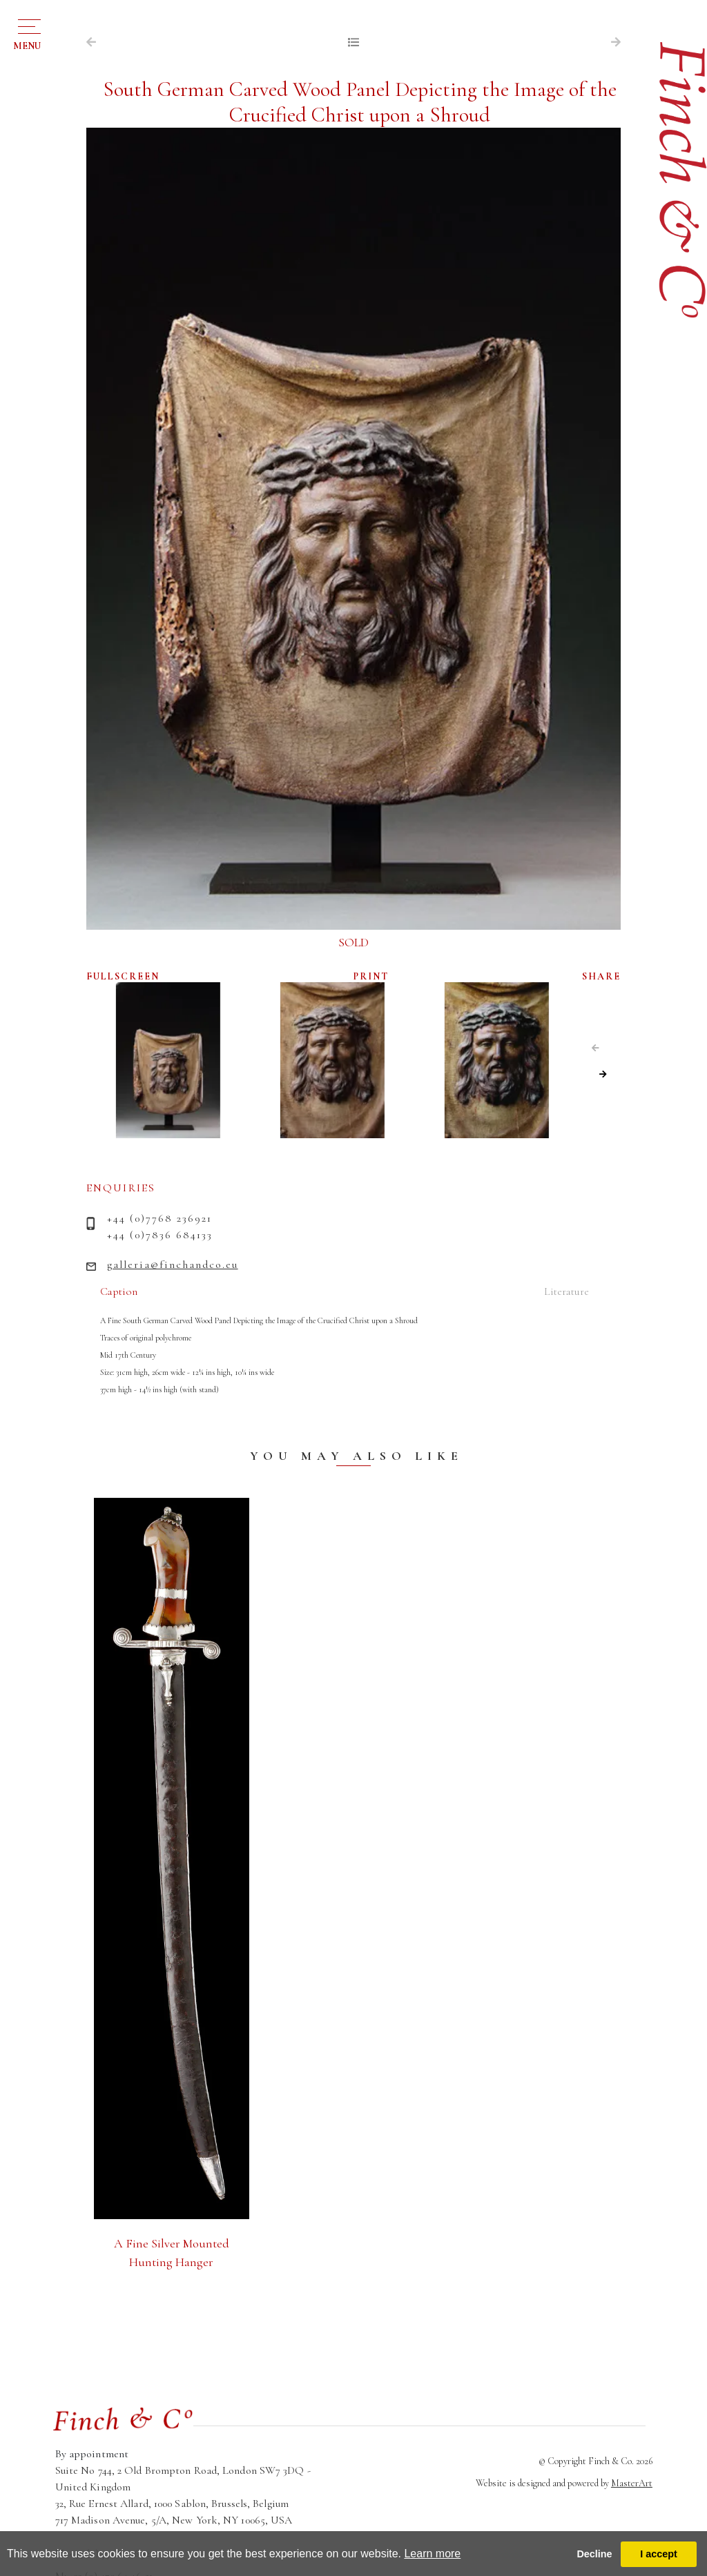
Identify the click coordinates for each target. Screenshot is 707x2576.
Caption (118, 1291)
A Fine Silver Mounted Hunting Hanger (171, 2253)
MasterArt (631, 2483)
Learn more (432, 2553)
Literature (566, 1291)
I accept (658, 2553)
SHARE (601, 976)
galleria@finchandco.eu (172, 1264)
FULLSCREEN (122, 976)
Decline (594, 2553)
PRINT (371, 976)
